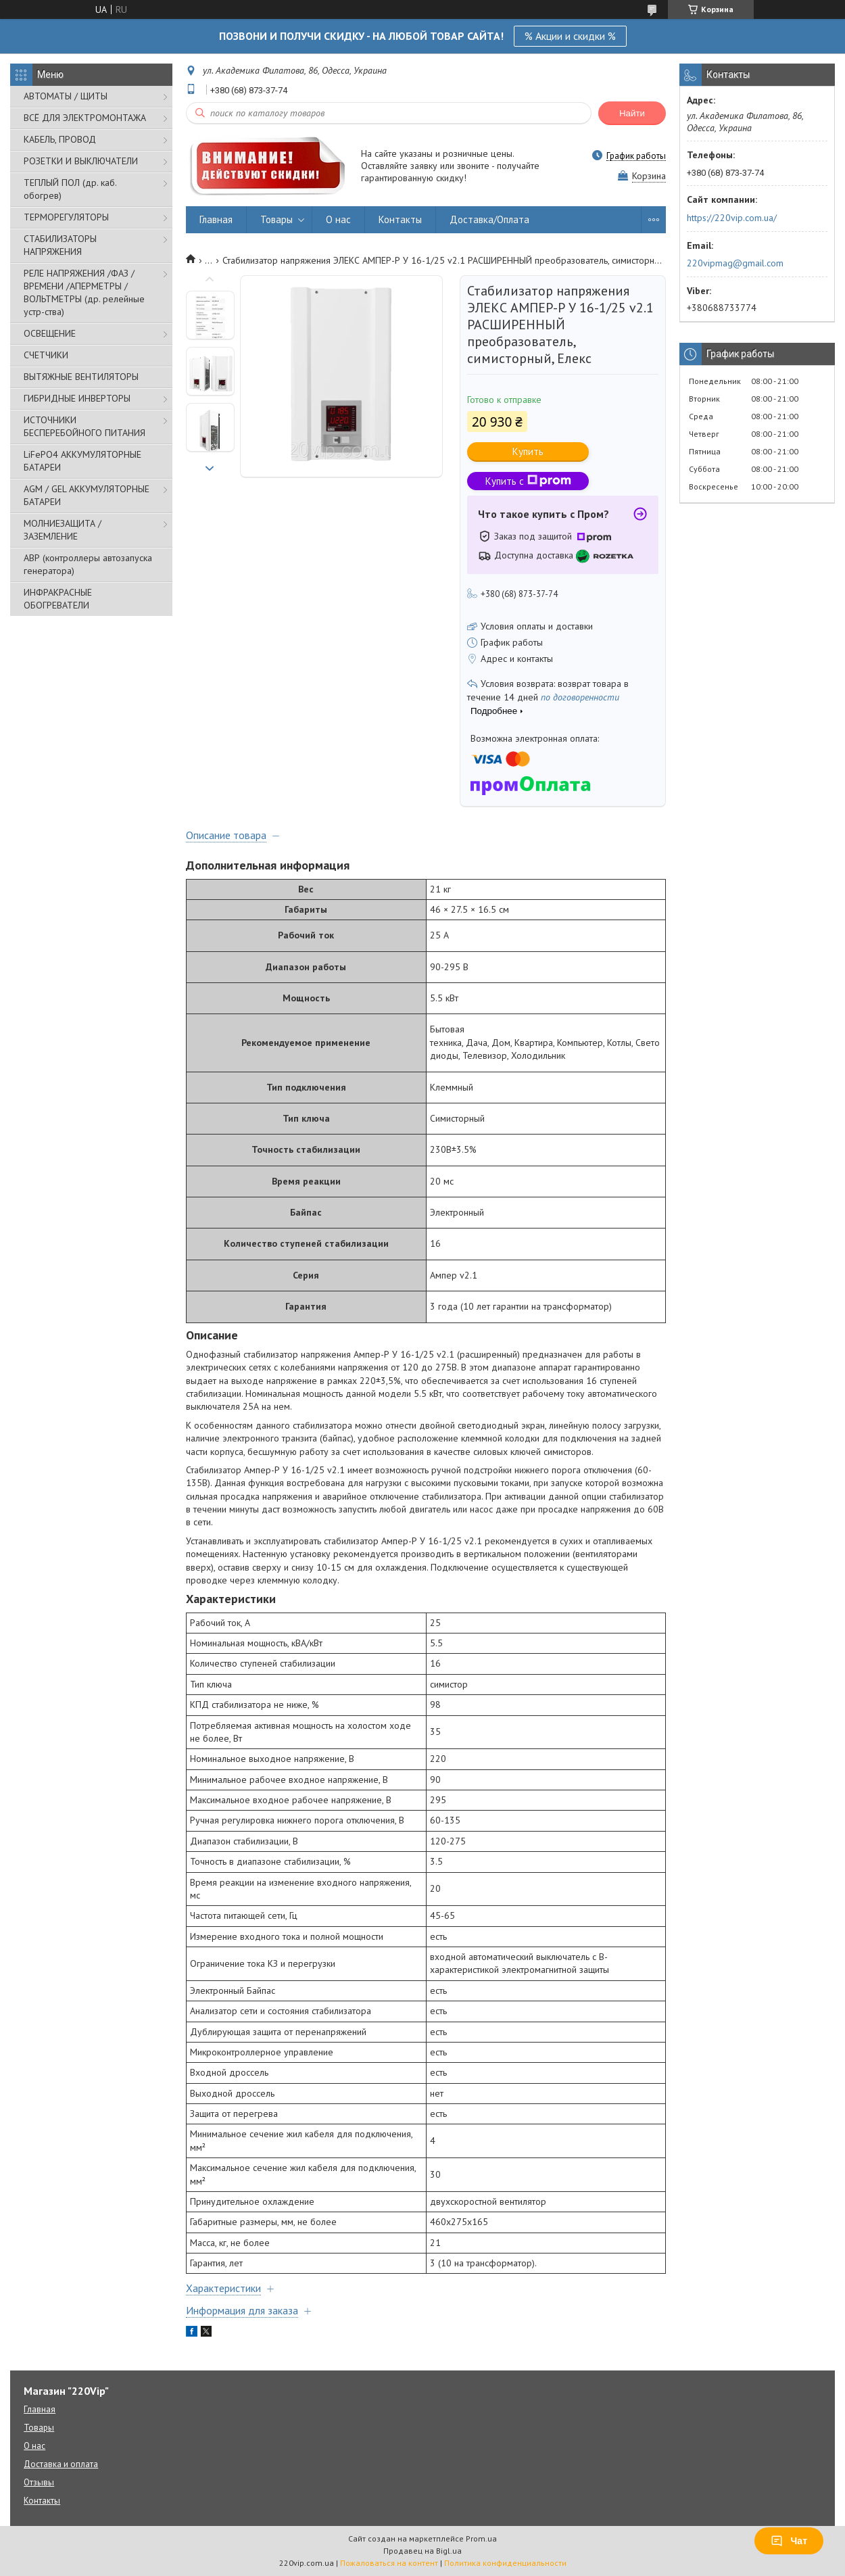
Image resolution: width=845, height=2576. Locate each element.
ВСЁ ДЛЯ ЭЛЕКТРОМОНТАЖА (85, 118)
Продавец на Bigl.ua (422, 2551)
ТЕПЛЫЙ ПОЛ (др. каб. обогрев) (70, 188)
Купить (528, 451)
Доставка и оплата (61, 2464)
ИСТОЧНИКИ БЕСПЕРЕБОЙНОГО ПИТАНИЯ (84, 426)
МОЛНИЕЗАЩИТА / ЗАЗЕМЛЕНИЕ (62, 529)
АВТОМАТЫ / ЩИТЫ (65, 96)
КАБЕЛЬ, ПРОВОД (60, 139)
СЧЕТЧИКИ (46, 355)
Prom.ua (481, 2538)
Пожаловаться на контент (389, 2563)
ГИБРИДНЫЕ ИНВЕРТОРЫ (77, 398)
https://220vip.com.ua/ (732, 218)
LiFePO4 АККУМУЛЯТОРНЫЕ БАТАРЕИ (82, 460)
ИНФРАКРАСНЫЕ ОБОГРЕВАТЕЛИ (58, 598)
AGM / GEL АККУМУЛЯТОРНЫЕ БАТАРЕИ (86, 495)
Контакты (400, 219)
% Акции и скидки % (570, 36)
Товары (276, 219)
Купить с (528, 481)
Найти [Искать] (632, 113)
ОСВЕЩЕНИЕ (50, 333)
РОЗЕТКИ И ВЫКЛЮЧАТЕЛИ (81, 161)
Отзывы (39, 2482)
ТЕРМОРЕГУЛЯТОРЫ (66, 217)
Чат (789, 2541)
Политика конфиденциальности (505, 2563)
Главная (216, 219)
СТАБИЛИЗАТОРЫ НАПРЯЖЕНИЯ (60, 245)
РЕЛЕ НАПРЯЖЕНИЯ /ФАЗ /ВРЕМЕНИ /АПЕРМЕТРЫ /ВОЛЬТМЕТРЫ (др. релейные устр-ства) (84, 292)
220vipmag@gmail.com (735, 263)
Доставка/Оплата (489, 219)
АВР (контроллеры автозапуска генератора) (88, 564)
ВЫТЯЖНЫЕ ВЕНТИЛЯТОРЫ (81, 377)
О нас (338, 219)
